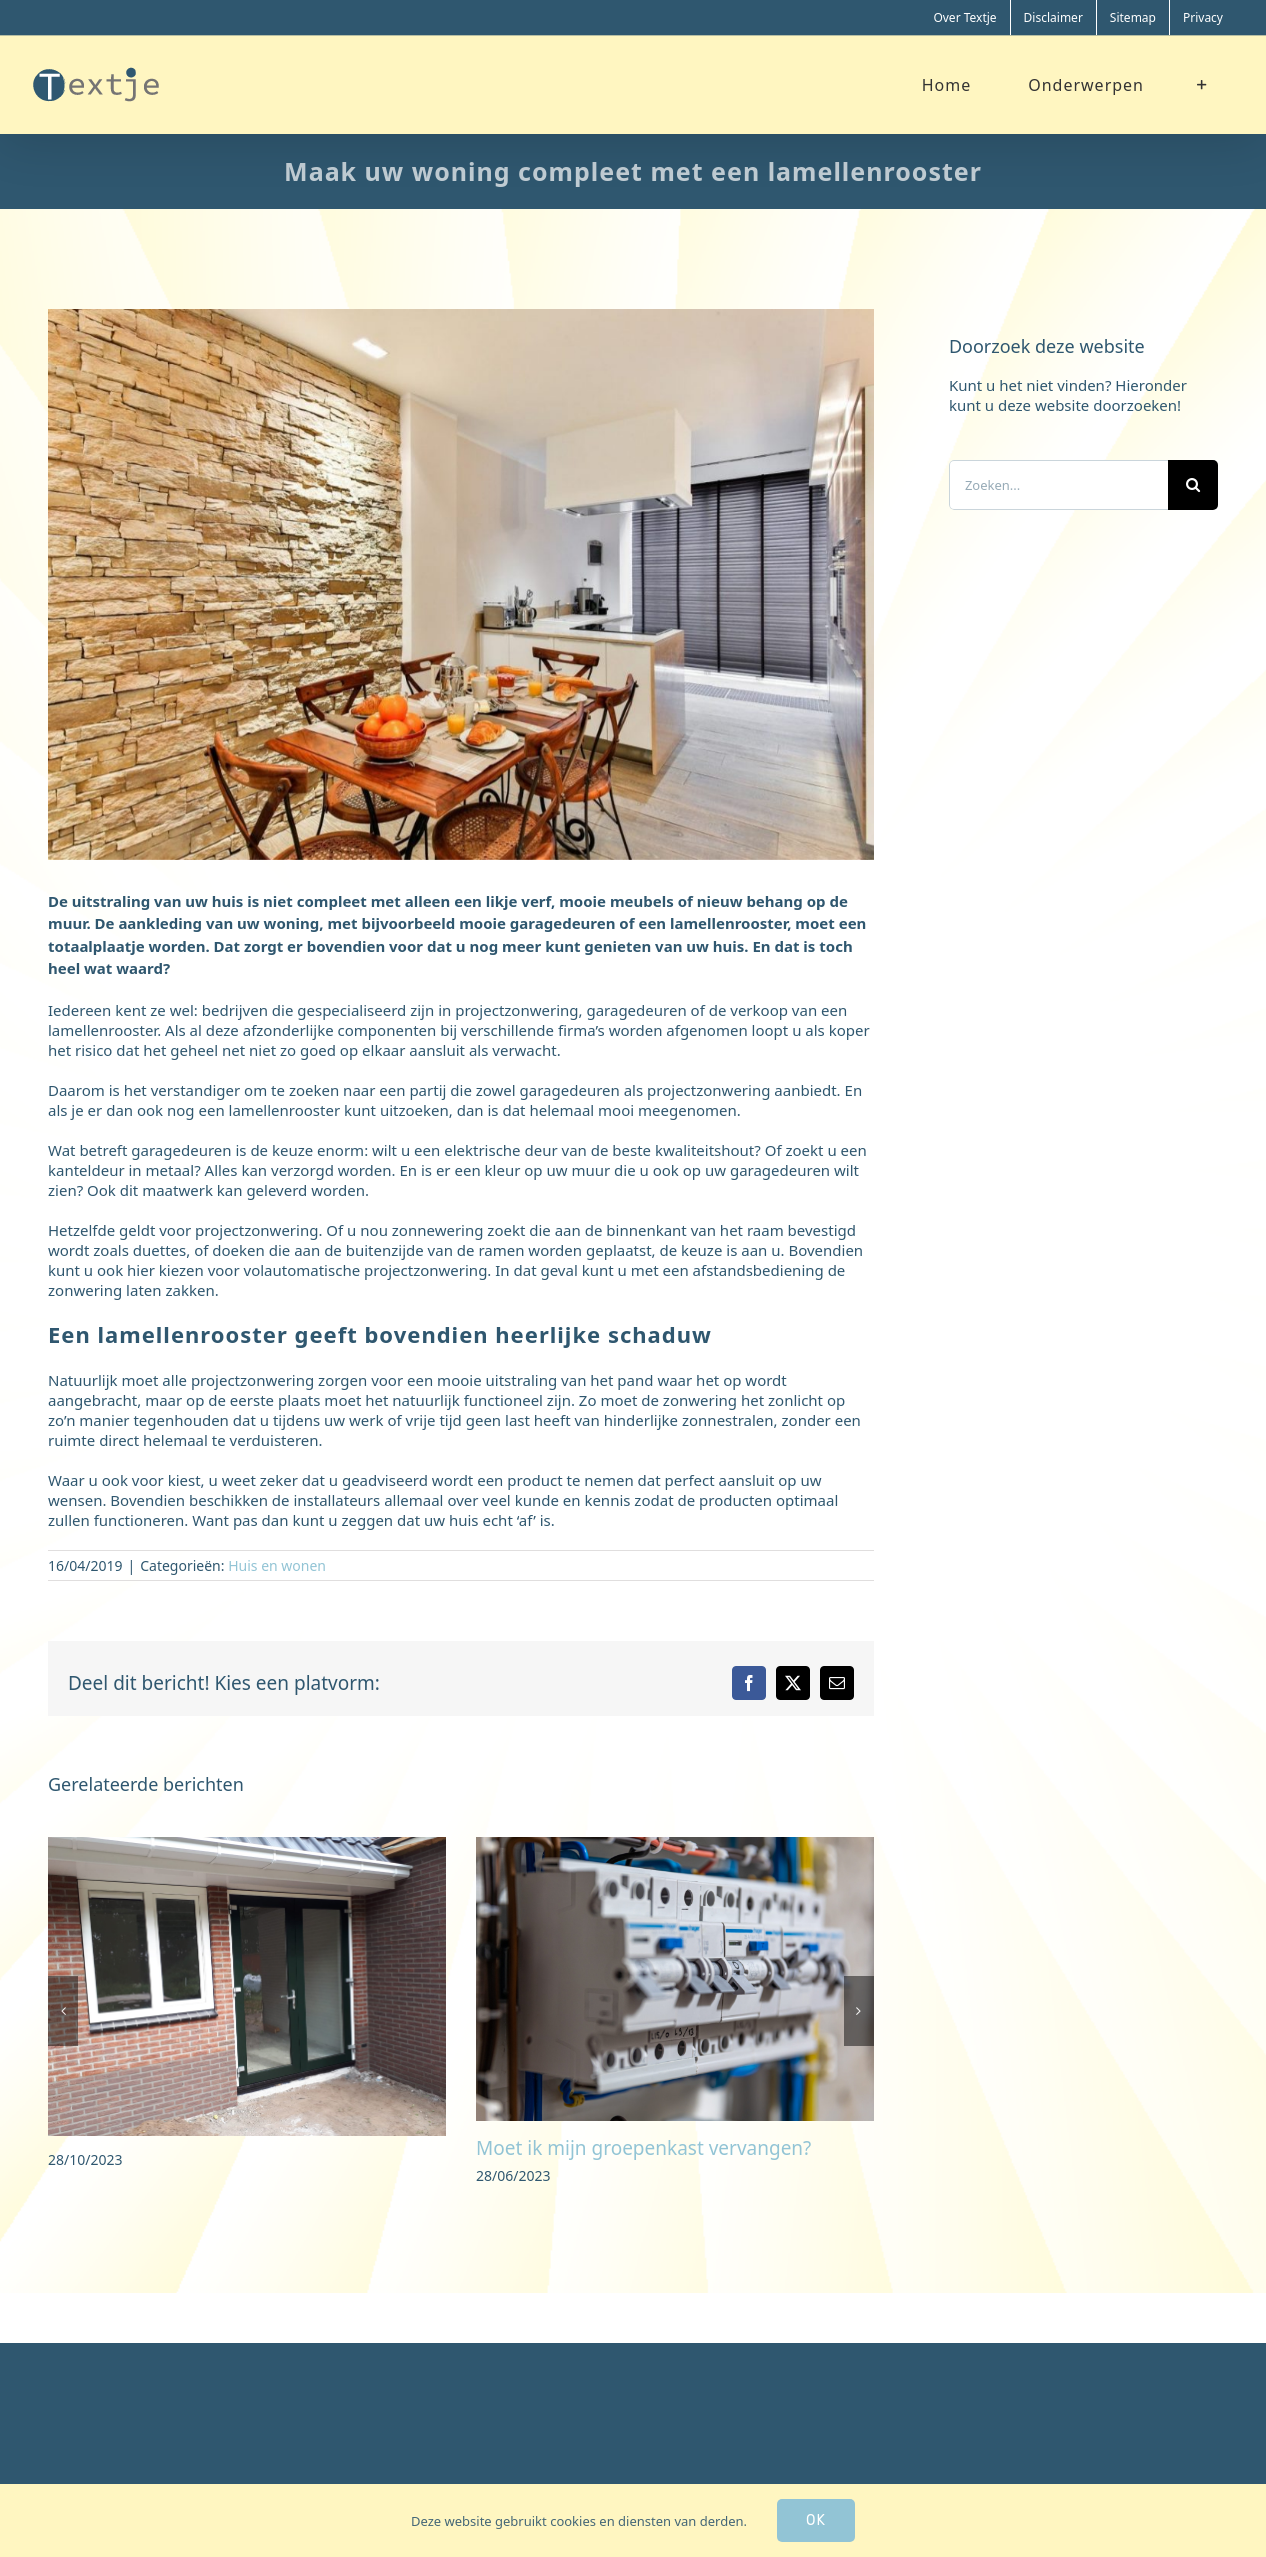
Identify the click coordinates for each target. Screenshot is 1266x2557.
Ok (816, 2520)
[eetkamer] (461, 584)
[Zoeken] (1193, 485)
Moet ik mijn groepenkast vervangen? (643, 2148)
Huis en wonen (277, 1565)
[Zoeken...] (1058, 485)
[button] (63, 2011)
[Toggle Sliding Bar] (1202, 84)
